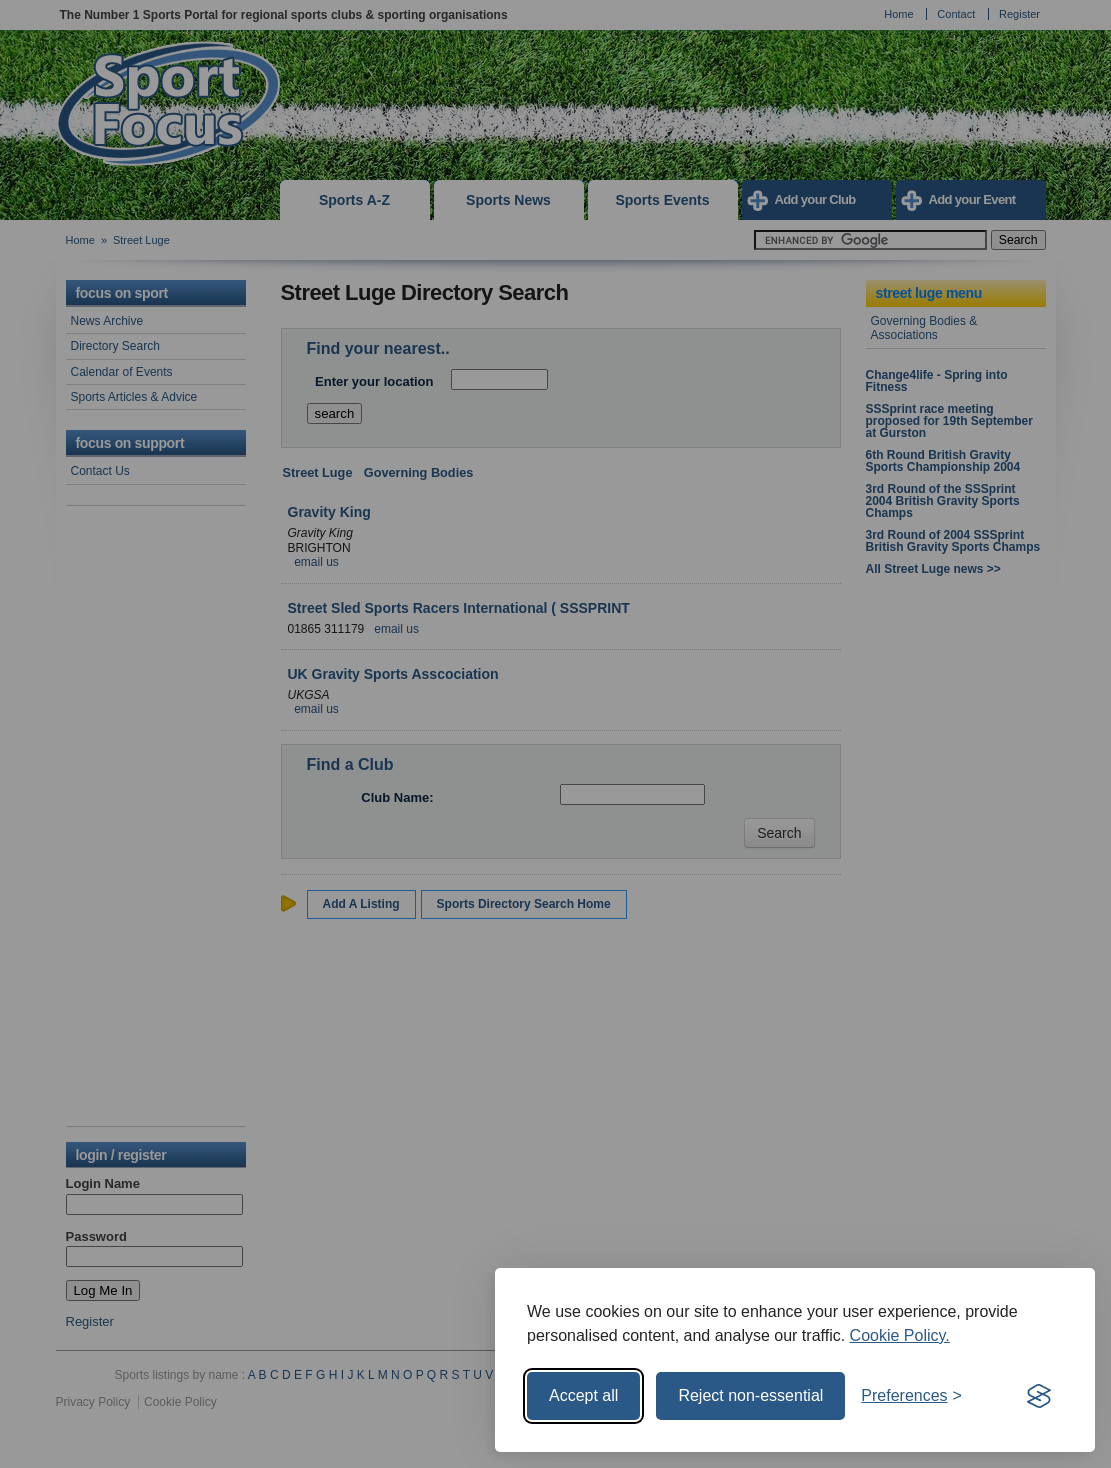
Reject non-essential (750, 1395)
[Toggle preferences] (911, 1396)
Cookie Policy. (900, 1335)
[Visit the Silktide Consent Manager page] (1039, 1396)
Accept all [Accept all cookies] (583, 1395)
